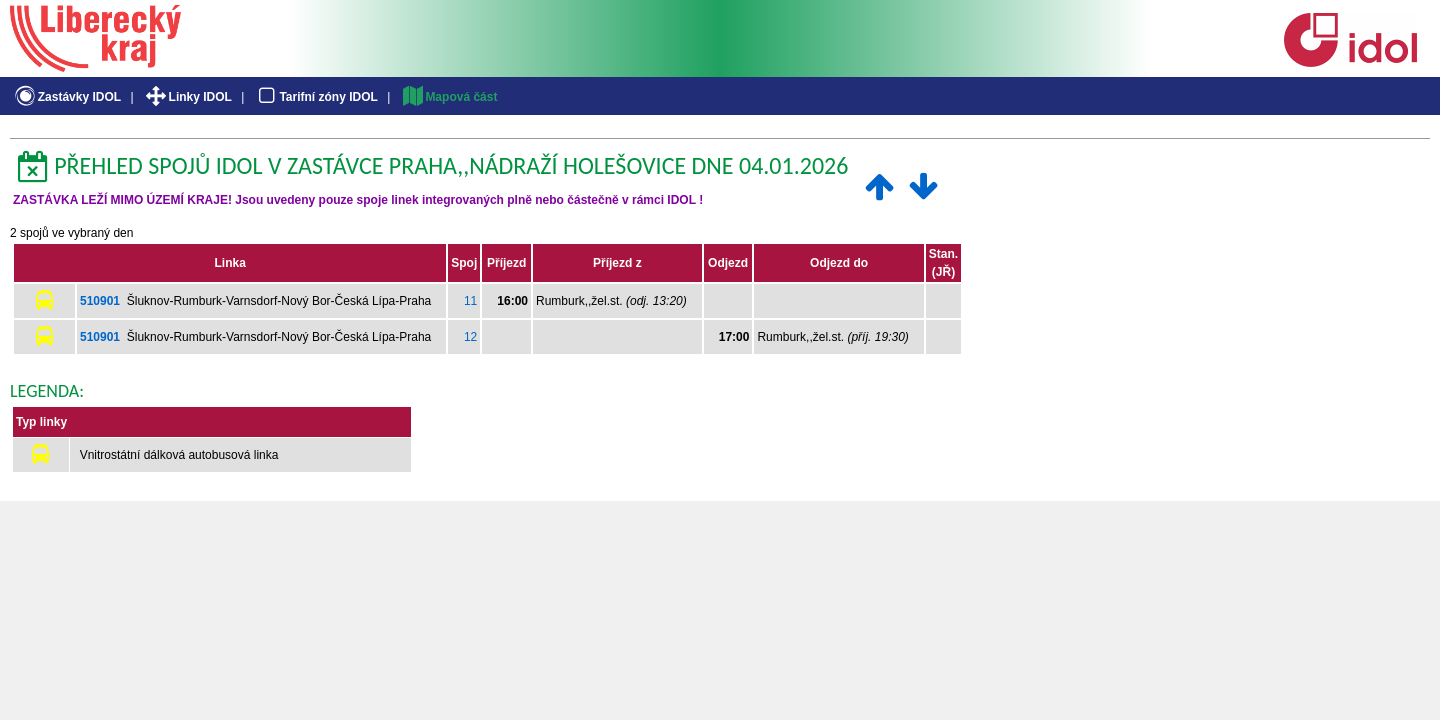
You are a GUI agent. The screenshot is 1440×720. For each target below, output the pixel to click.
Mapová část (449, 97)
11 (470, 301)
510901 (100, 301)
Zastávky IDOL (66, 97)
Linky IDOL (187, 97)
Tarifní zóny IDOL (316, 97)
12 (470, 337)
